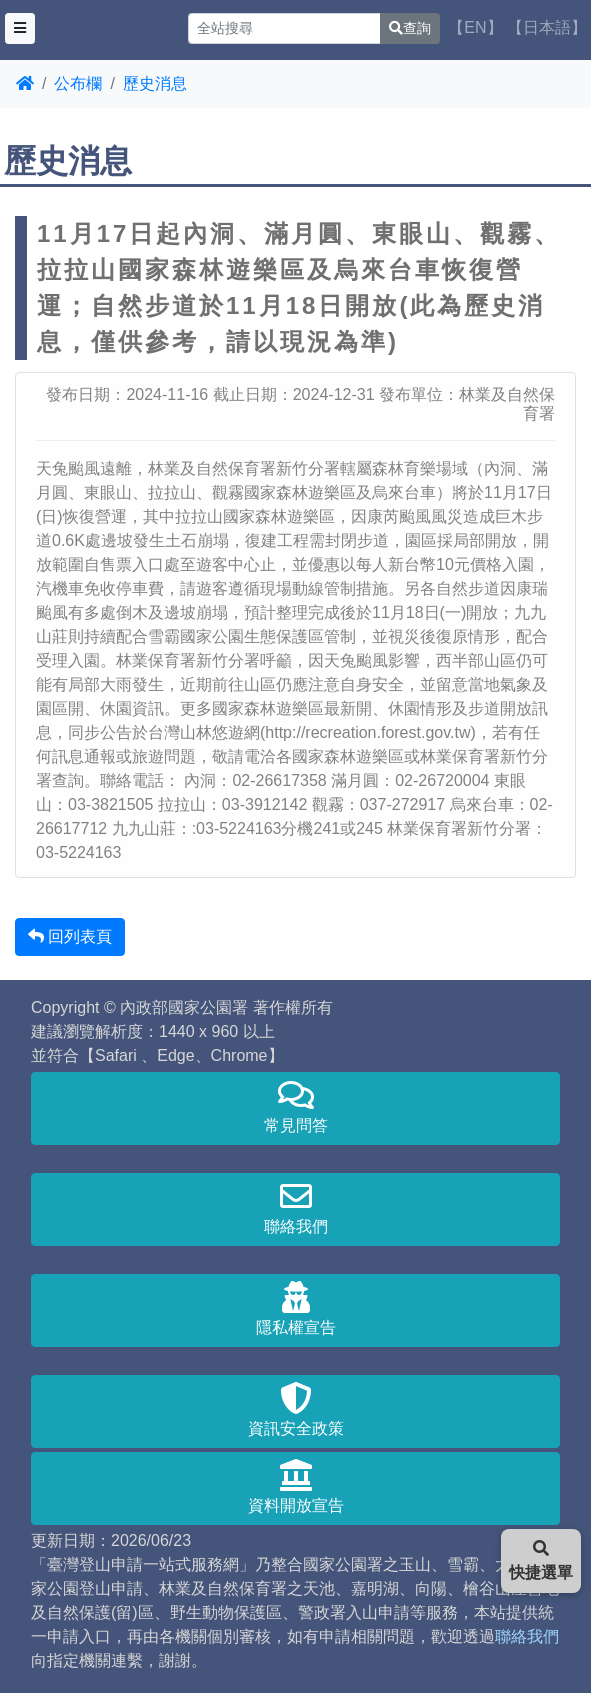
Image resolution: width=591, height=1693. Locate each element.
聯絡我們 (295, 1207)
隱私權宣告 (295, 1308)
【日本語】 (547, 27)
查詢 (410, 28)
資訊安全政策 (295, 1409)
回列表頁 (70, 936)
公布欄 (78, 83)
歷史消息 (155, 83)
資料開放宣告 (295, 1486)
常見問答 (295, 1106)
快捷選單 (541, 1560)
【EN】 (475, 27)
